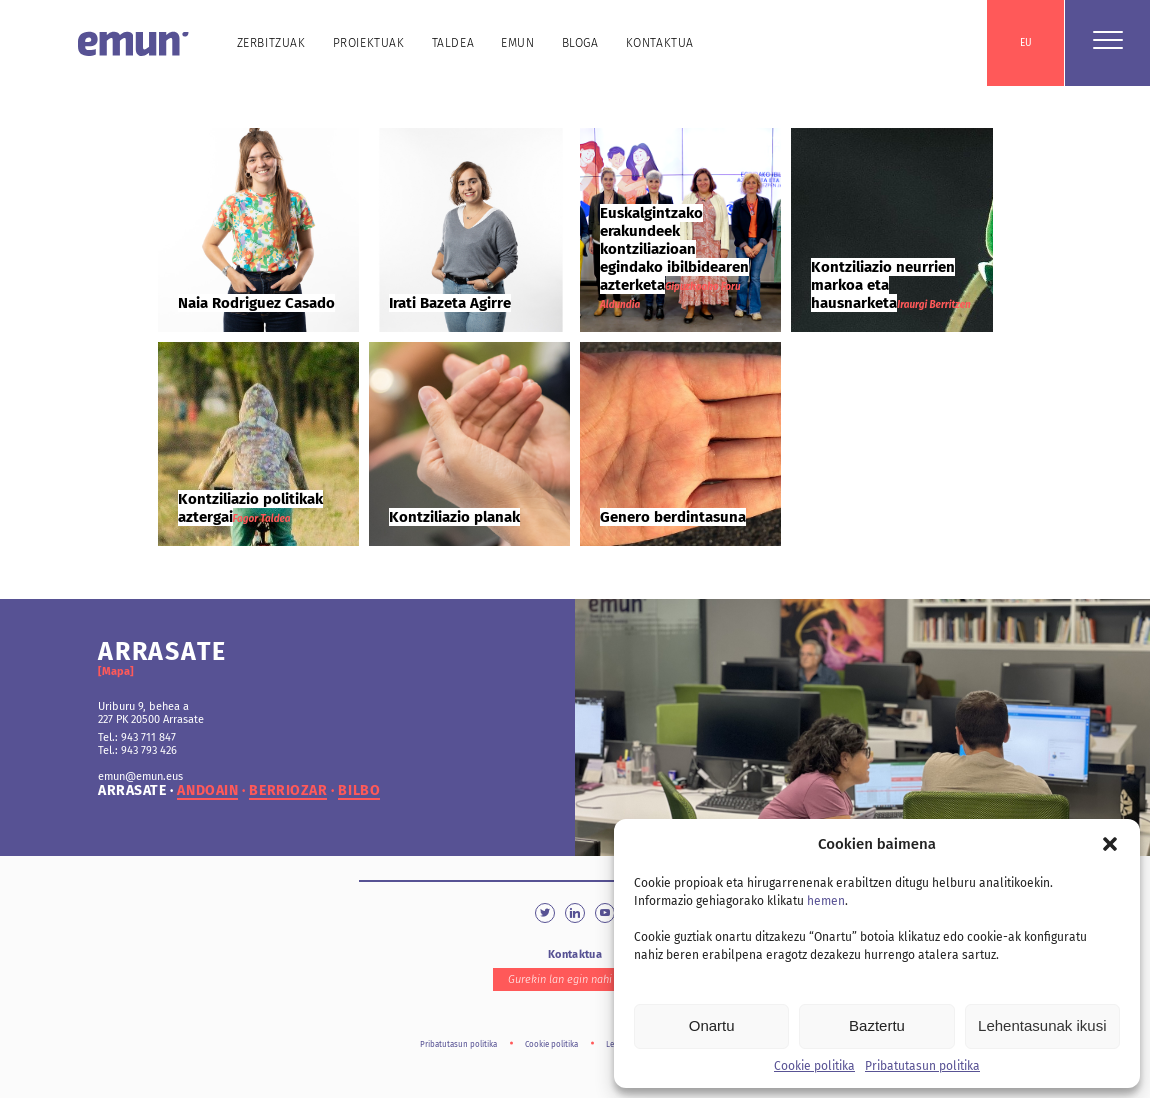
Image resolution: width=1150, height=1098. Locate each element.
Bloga (580, 43)
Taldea (453, 43)
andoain (207, 791)
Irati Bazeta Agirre (450, 303)
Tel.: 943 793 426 (137, 750)
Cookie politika (814, 1066)
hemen (826, 901)
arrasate (132, 791)
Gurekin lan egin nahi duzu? (575, 979)
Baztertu (877, 1025)
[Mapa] (116, 671)
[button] (1110, 844)
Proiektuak (369, 43)
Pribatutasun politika (922, 1066)
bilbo (359, 791)
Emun (517, 43)
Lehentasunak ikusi (1042, 1025)
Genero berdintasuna (673, 517)
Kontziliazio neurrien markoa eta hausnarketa (883, 285)
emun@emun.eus (140, 776)
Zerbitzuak (271, 43)
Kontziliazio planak (454, 517)
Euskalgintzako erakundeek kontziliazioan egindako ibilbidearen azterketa (674, 249)
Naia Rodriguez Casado (256, 303)
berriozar (288, 791)
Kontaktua (660, 43)
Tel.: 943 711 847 (137, 737)
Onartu (712, 1025)
